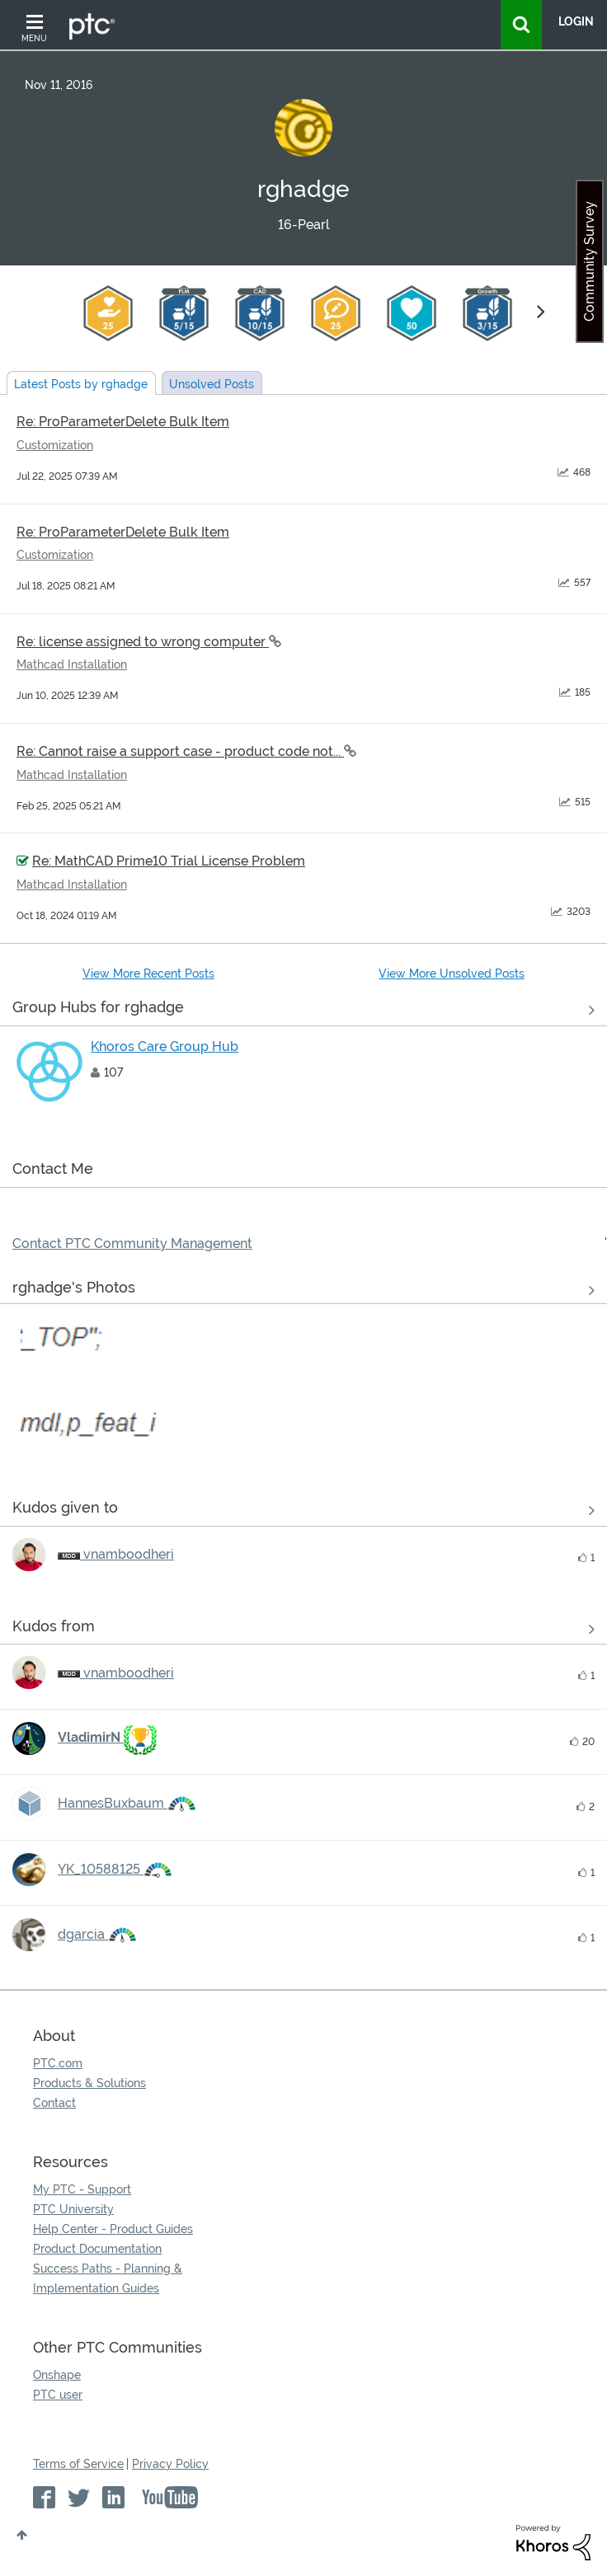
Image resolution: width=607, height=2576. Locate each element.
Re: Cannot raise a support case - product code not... (180, 751)
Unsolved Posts (211, 384)
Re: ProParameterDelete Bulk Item (122, 421)
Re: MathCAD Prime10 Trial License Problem (168, 861)
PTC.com (57, 2063)
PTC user (57, 2394)
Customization (54, 445)
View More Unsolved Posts (452, 973)
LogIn (576, 21)
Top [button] (22, 2534)
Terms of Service (78, 2464)
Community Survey (589, 261)
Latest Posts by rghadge (81, 384)
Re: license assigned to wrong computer (142, 642)
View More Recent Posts (148, 973)
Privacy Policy (170, 2464)
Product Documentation (97, 2248)
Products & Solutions (89, 2083)
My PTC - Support (82, 2189)
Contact (54, 2102)
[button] (88, 1384)
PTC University (73, 2209)
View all (303, 1511)
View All (303, 1011)
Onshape (57, 2374)
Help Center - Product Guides (113, 2229)
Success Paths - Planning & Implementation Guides (107, 2278)
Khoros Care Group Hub (164, 1046)
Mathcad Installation (71, 664)
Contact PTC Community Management (132, 1243)
